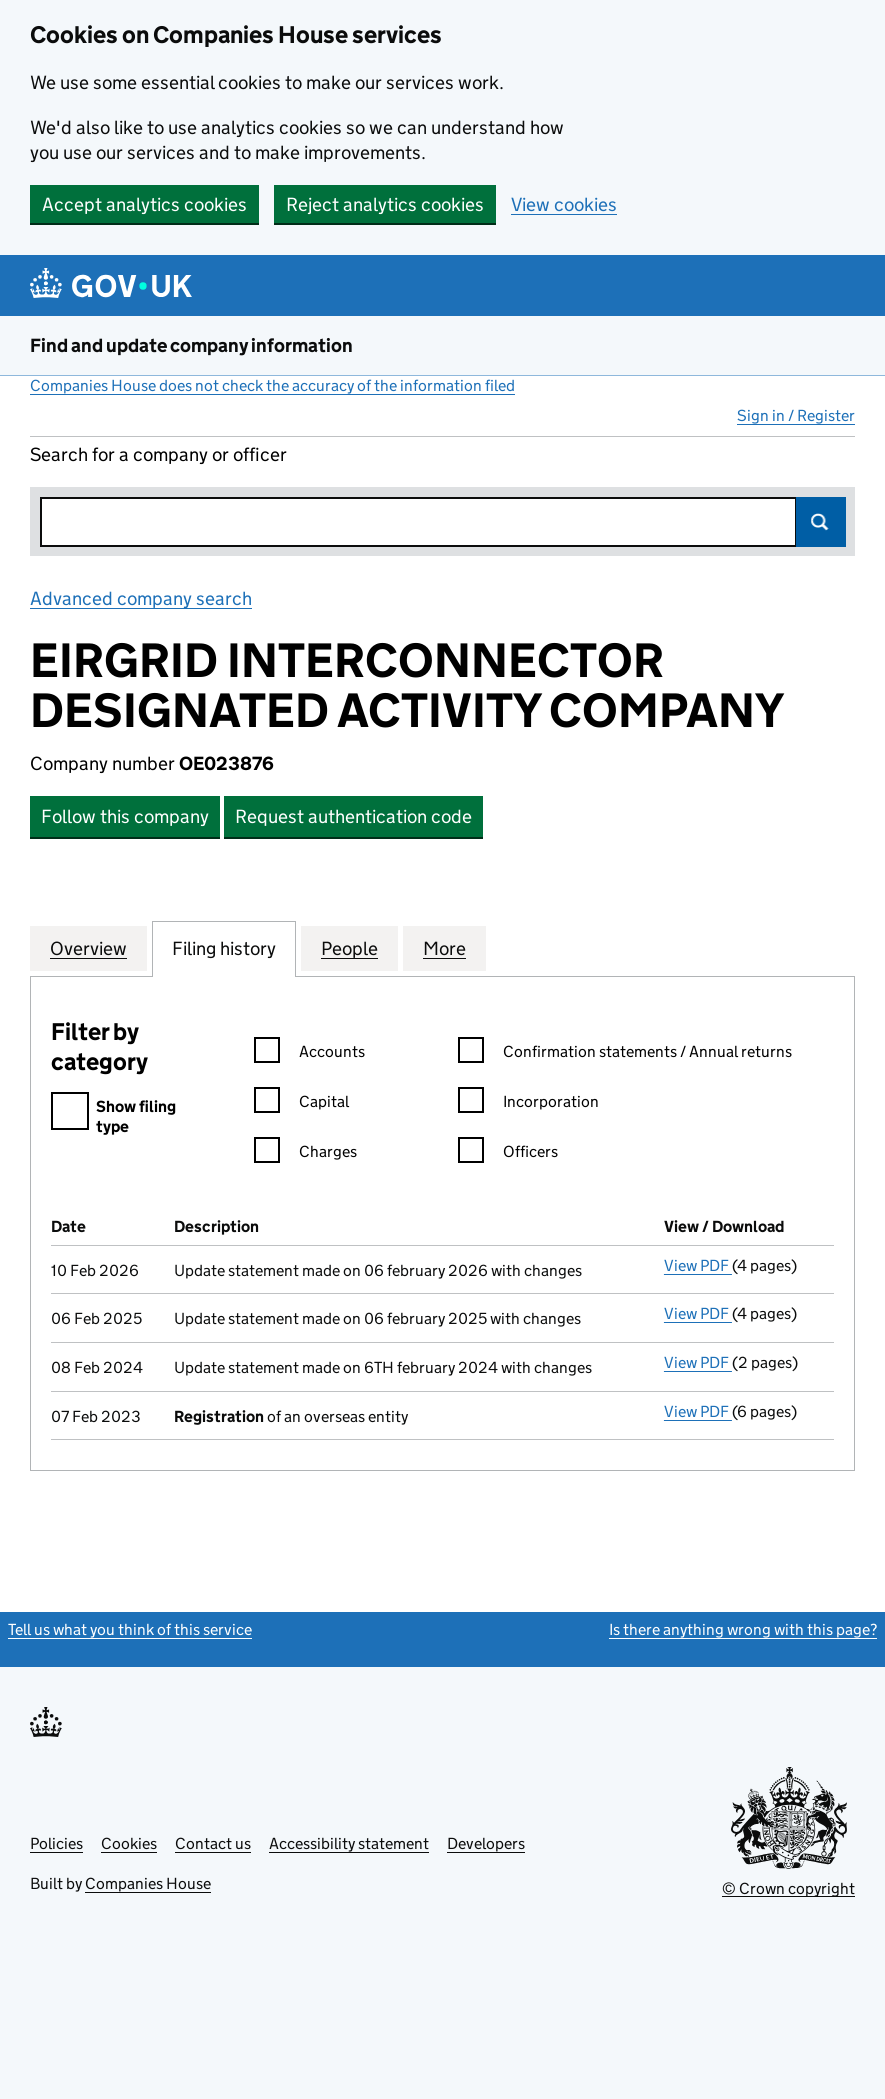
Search (821, 522)
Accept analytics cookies (144, 204)
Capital (301, 1104)
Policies (56, 1843)
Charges (305, 1154)
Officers (508, 1154)
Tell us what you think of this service (130, 1629)
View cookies (564, 204)
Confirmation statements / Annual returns (625, 1054)
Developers (486, 1843)
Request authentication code (353, 816)
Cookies (129, 1843)
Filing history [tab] (224, 948)
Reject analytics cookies (385, 204)
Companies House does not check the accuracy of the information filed (272, 385)
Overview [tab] (88, 948)
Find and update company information (191, 345)
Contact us (213, 1843)
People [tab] (349, 948)
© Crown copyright (788, 1888)
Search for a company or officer (158, 454)
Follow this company (125, 816)
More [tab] (444, 948)
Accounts (309, 1054)
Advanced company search (141, 598)
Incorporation (528, 1104)
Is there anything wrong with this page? (743, 1629)
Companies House (148, 1883)
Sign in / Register (796, 415)
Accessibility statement (349, 1843)
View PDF (698, 1265)
